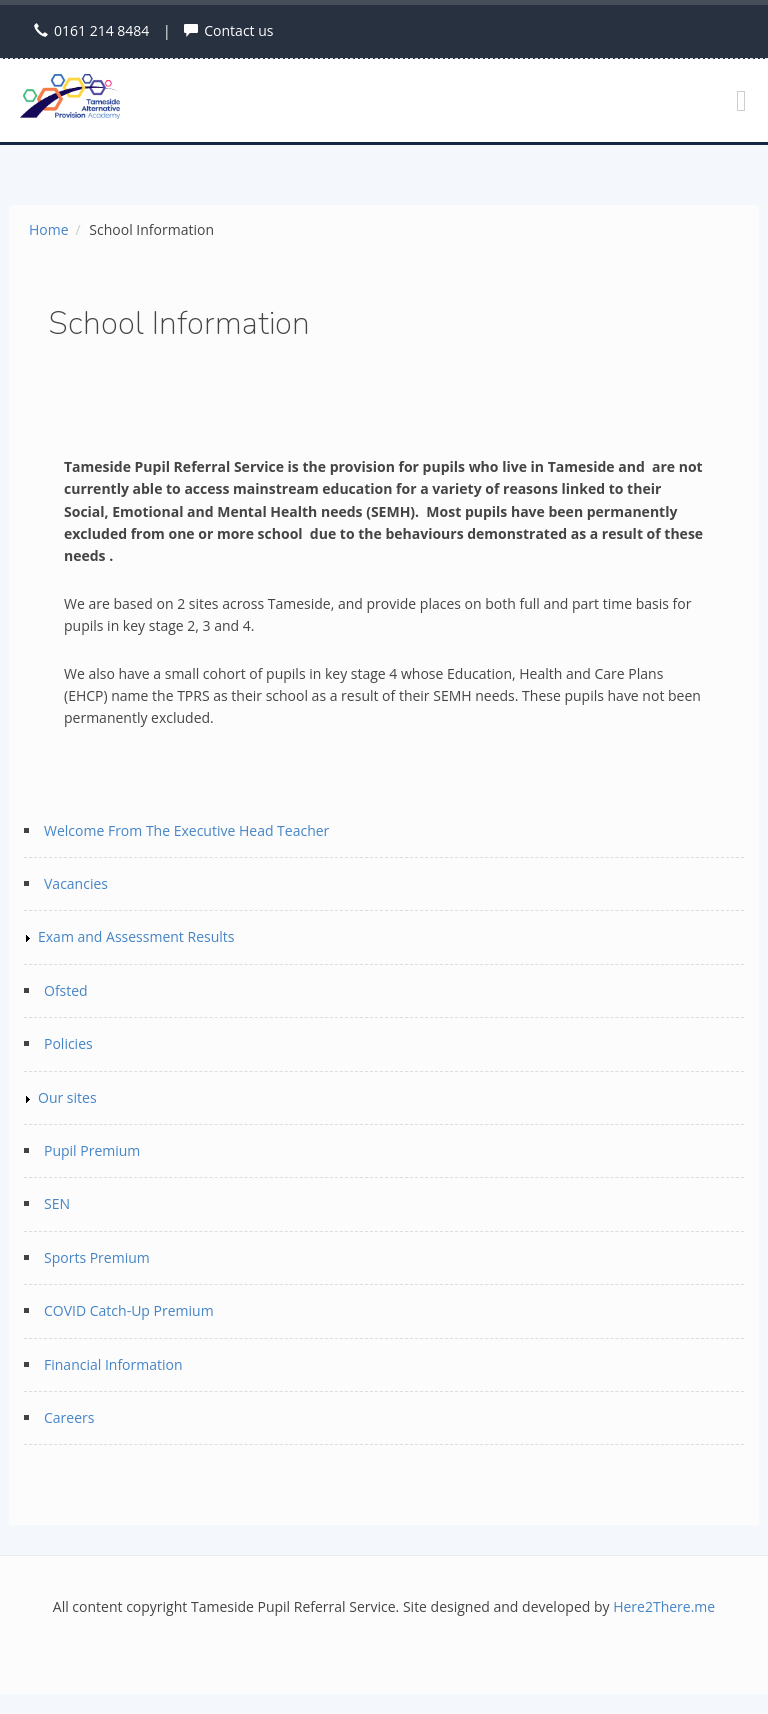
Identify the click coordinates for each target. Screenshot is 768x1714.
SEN (57, 1203)
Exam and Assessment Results (136, 936)
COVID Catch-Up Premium (129, 1310)
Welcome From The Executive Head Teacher (186, 830)
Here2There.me (664, 1606)
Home (49, 229)
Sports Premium (97, 1257)
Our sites (67, 1097)
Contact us (238, 30)
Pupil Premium (92, 1150)
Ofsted (66, 990)
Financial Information (113, 1364)
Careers (69, 1417)
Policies (68, 1043)
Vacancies (76, 883)
